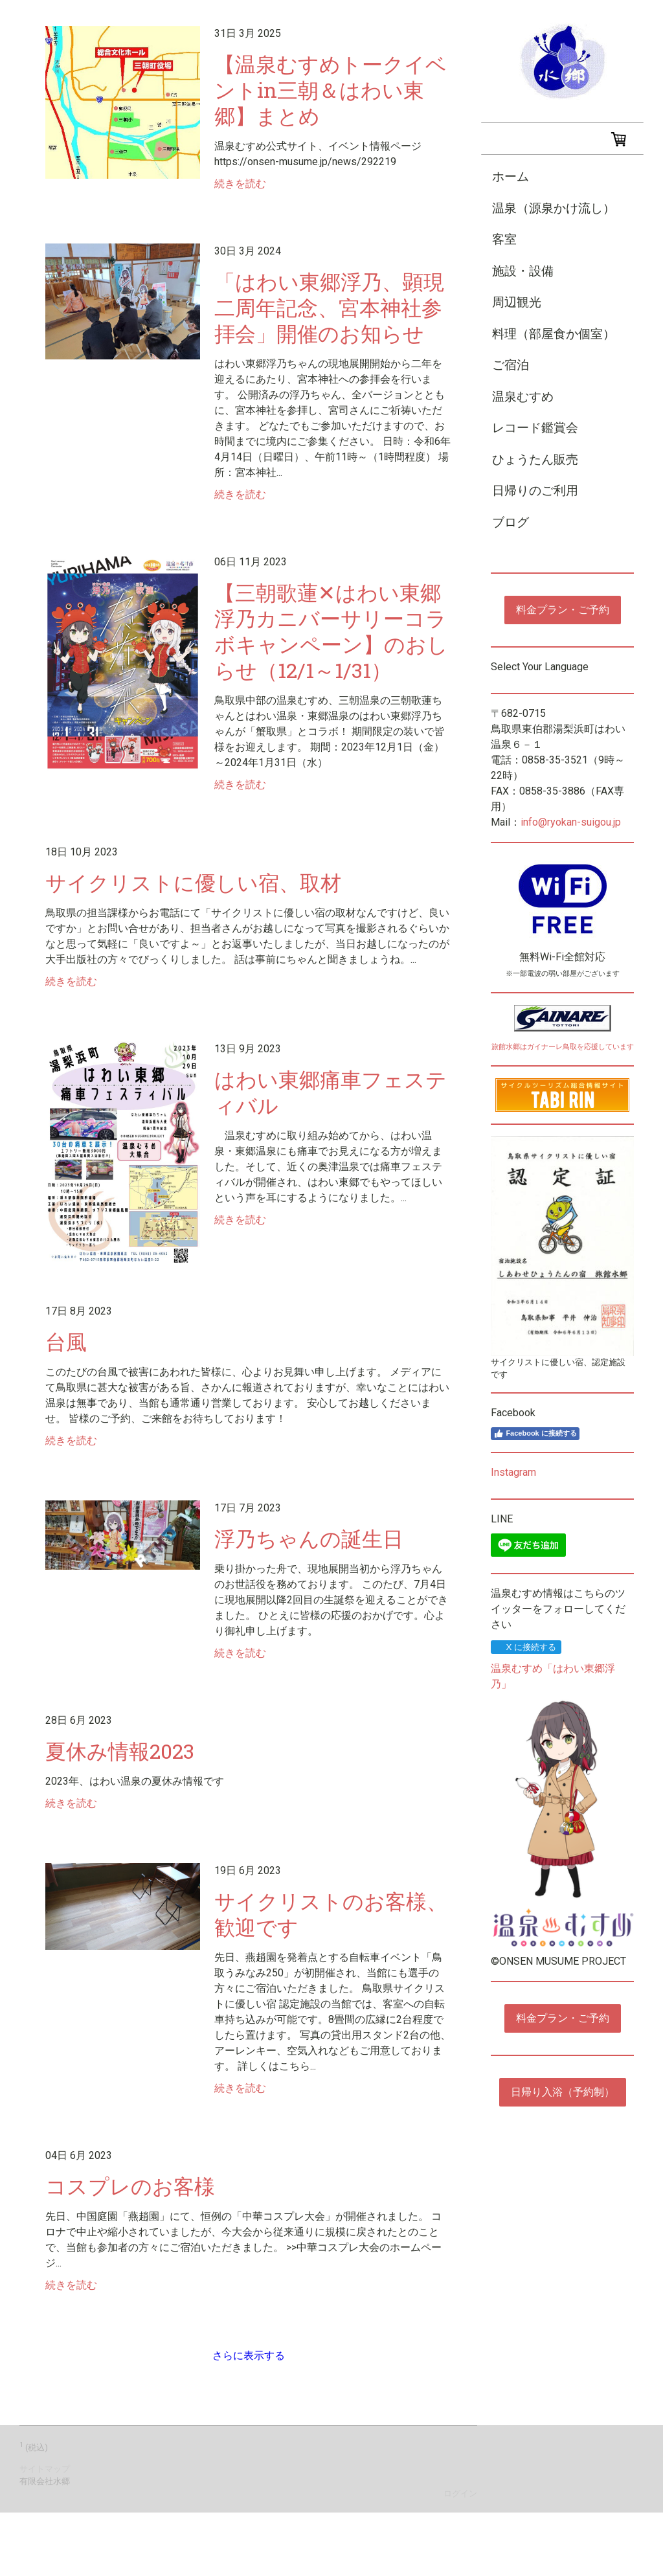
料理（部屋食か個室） (553, 333)
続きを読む (240, 183)
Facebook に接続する (534, 1434)
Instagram (513, 1472)
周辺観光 (516, 302)
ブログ (510, 522)
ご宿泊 (510, 364)
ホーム (510, 176)
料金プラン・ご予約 (562, 610)
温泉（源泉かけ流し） (553, 208)
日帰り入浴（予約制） (562, 2092)
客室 (504, 239)
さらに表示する (248, 2355)
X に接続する (525, 1647)
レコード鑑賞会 (535, 427)
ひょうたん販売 (535, 459)
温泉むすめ (523, 396)
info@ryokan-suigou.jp (571, 822)
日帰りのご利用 (535, 490)
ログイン (460, 2493)
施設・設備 (523, 271)
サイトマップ (44, 2469)
